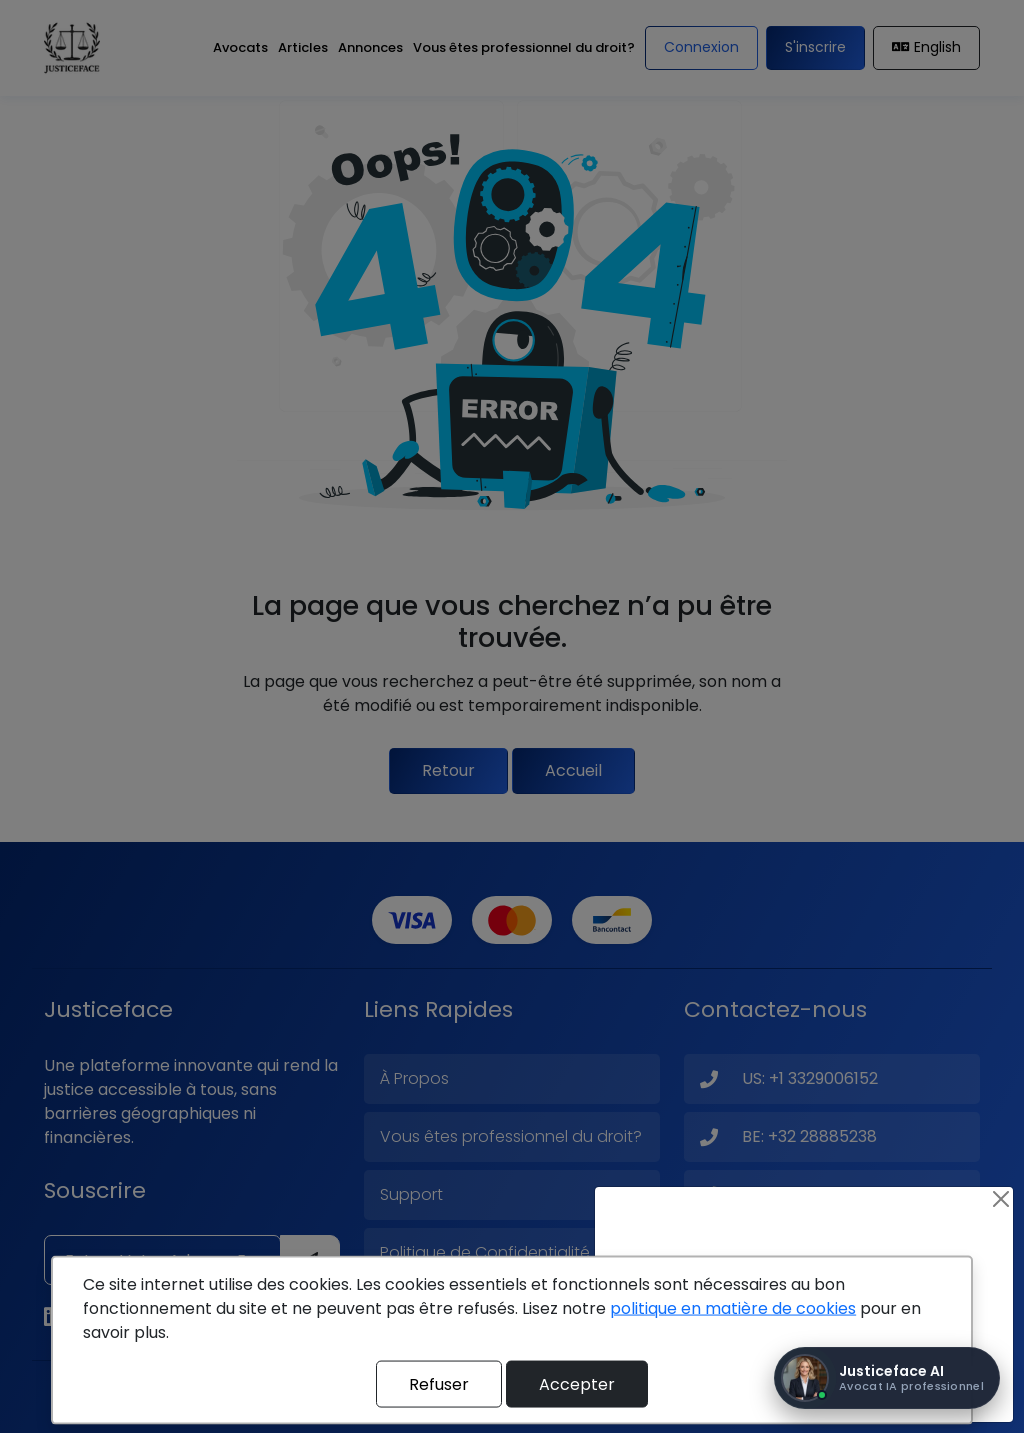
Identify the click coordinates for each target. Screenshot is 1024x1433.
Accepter (577, 1383)
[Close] (1001, 1199)
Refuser (439, 1383)
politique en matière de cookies (733, 1308)
